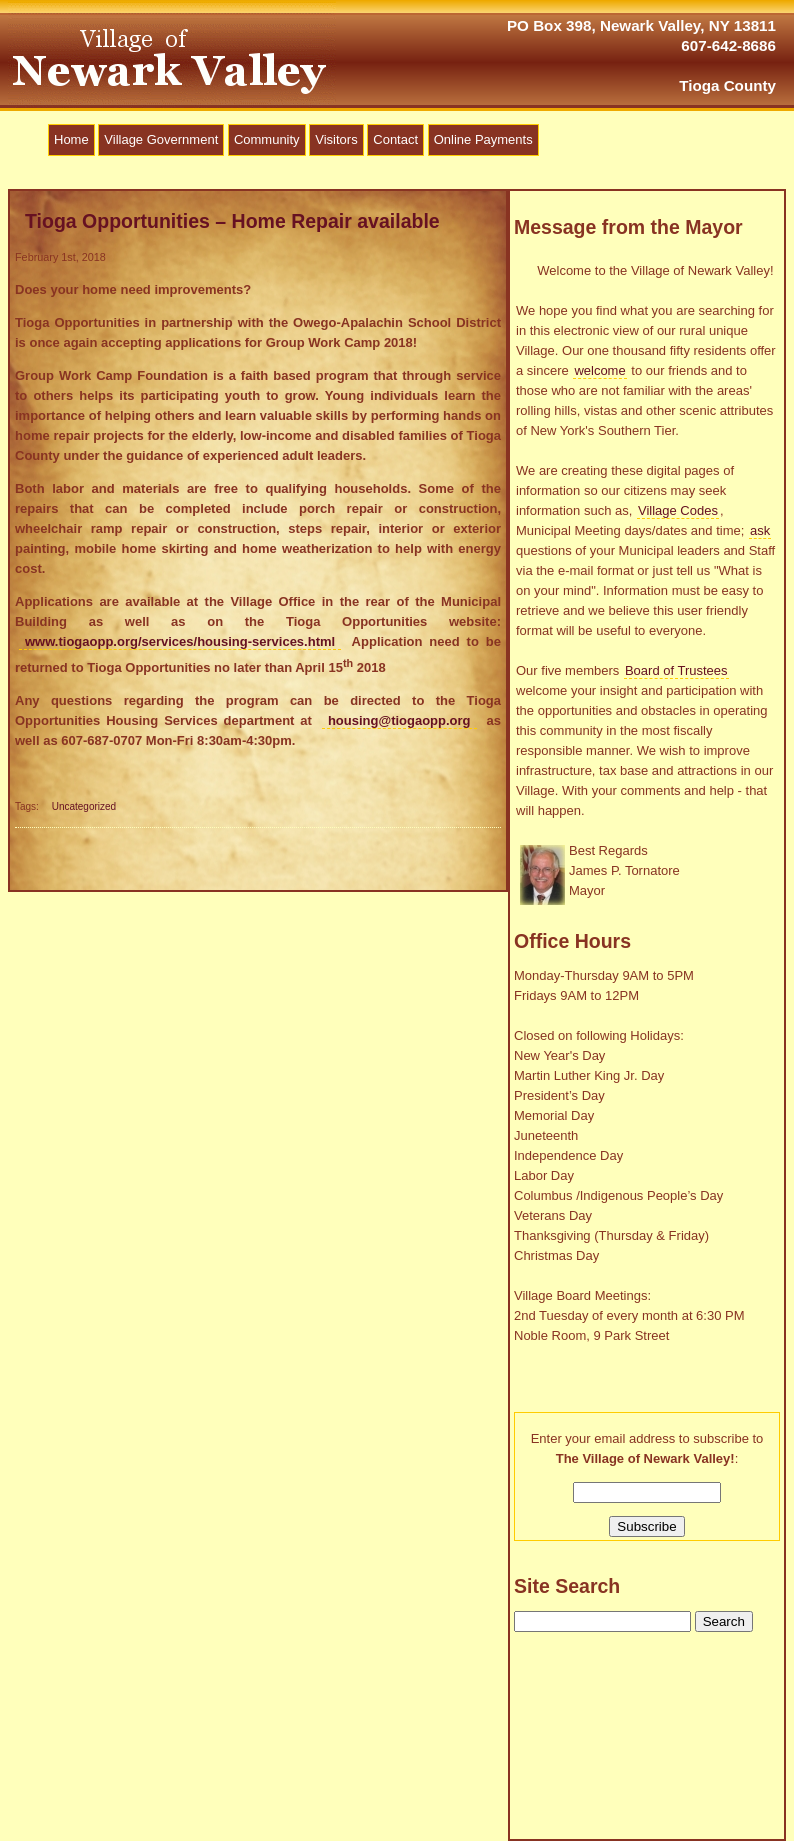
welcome (599, 370)
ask (760, 530)
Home (71, 139)
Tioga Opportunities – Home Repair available (232, 221)
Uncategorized (84, 806)
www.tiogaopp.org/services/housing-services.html (180, 641)
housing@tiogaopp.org (399, 720)
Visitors (336, 139)
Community (267, 139)
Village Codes (678, 510)
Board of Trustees (676, 670)
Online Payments (483, 139)
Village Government (161, 139)
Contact (395, 139)
